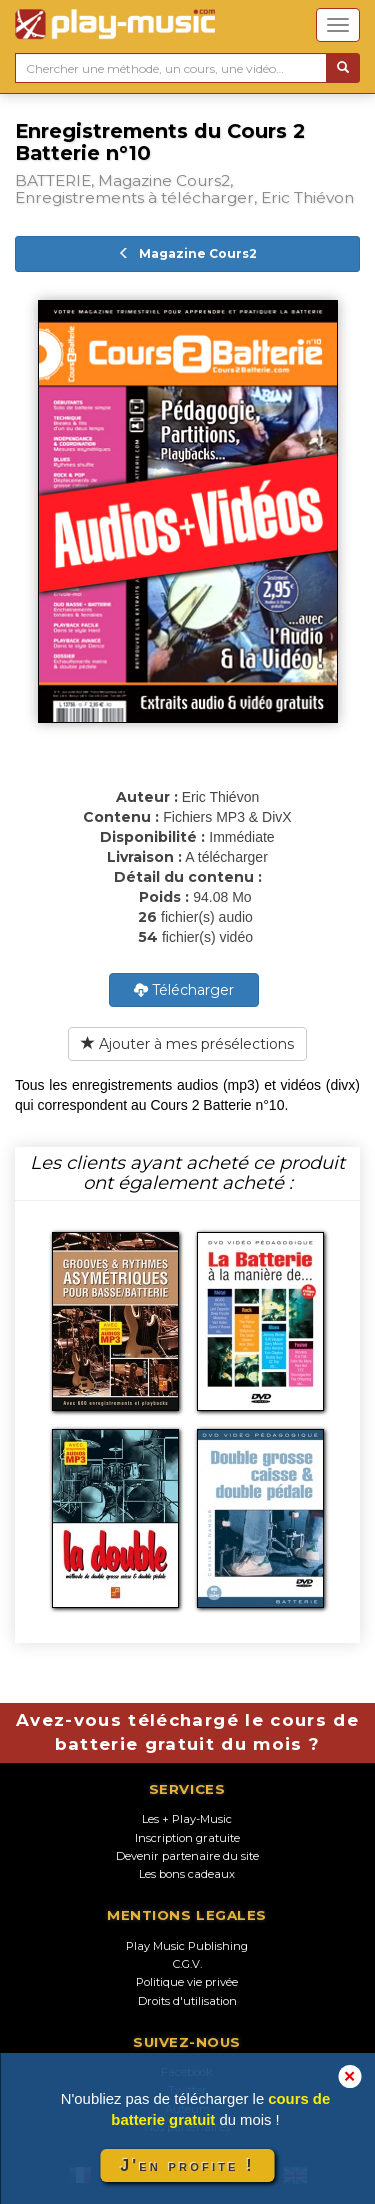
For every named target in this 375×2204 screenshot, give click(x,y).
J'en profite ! (187, 2165)
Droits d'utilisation (187, 2001)
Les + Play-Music (187, 1819)
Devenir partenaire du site (187, 1856)
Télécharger (184, 990)
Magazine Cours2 (187, 253)
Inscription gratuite (187, 1838)
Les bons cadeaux (187, 1874)
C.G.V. (187, 1964)
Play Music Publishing (187, 1946)
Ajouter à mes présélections (187, 1044)
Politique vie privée (187, 1982)
